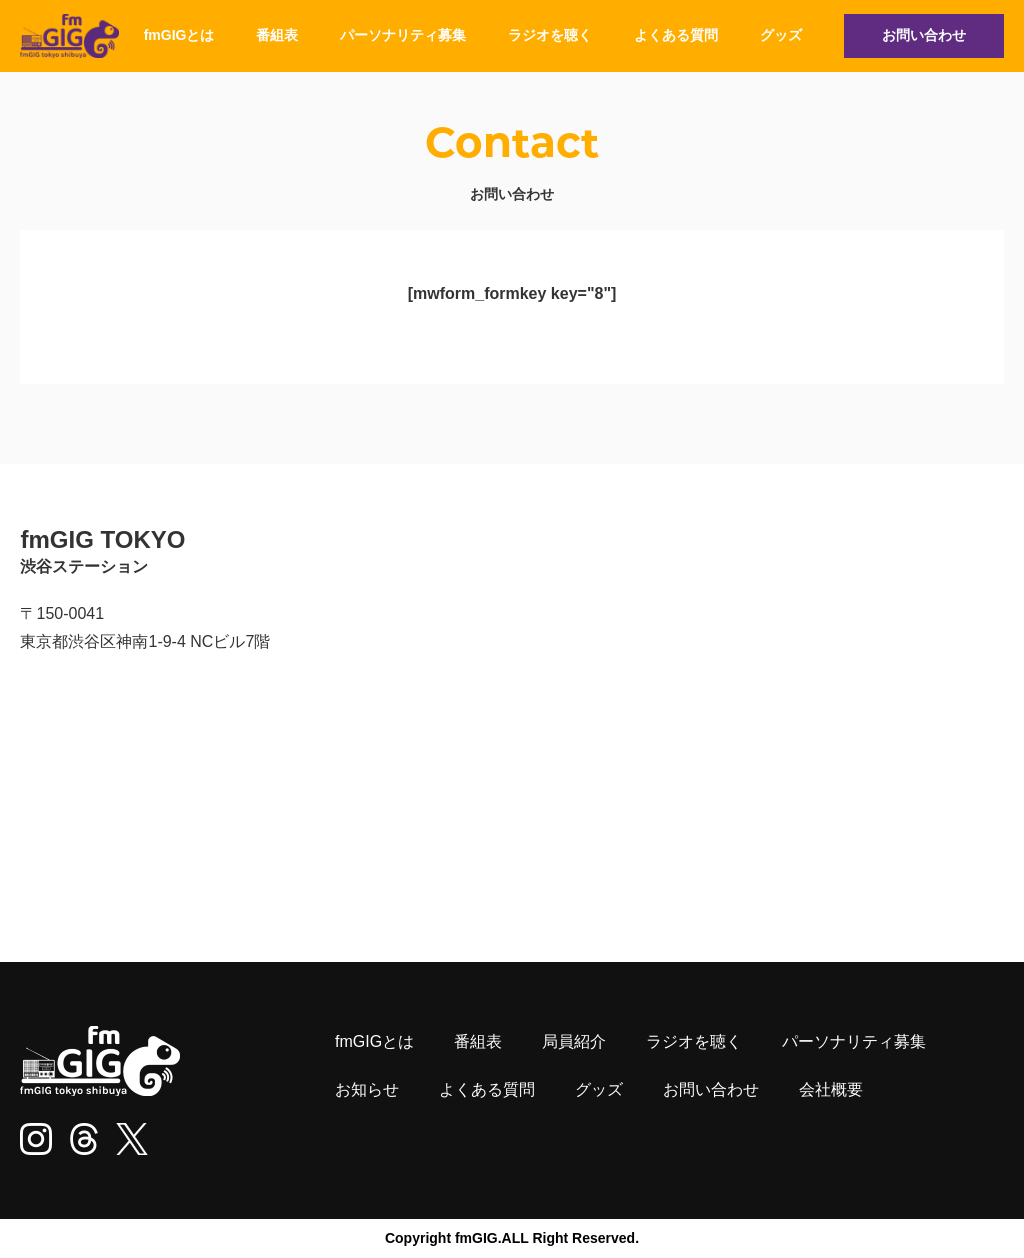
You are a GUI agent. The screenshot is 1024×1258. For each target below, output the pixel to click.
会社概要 (831, 1089)
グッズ (781, 35)
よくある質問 (676, 35)
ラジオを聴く (550, 35)
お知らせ (367, 1089)
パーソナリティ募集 (403, 35)
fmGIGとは (179, 35)
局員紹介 (574, 1041)
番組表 (277, 35)
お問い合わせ (924, 35)
